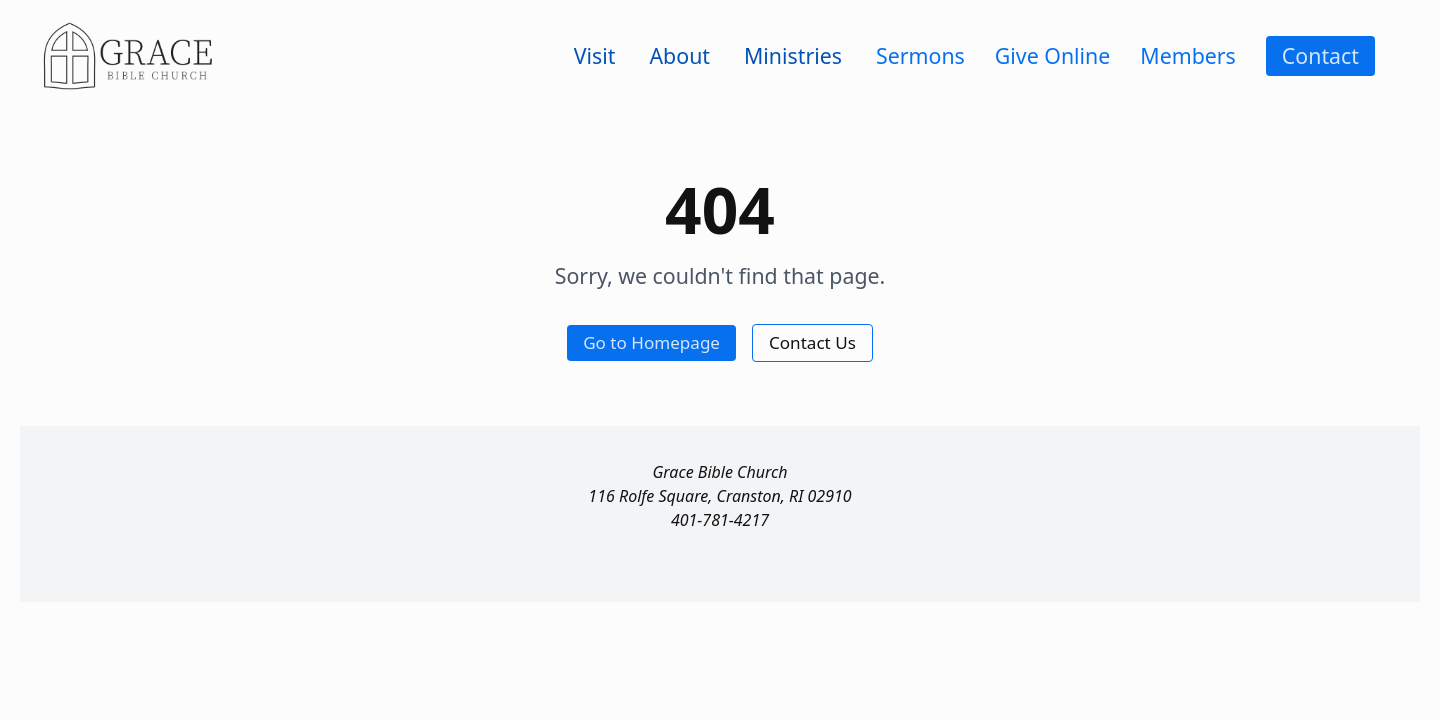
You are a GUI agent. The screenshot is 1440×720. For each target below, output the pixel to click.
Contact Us (812, 342)
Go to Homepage (651, 342)
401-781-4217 (720, 520)
